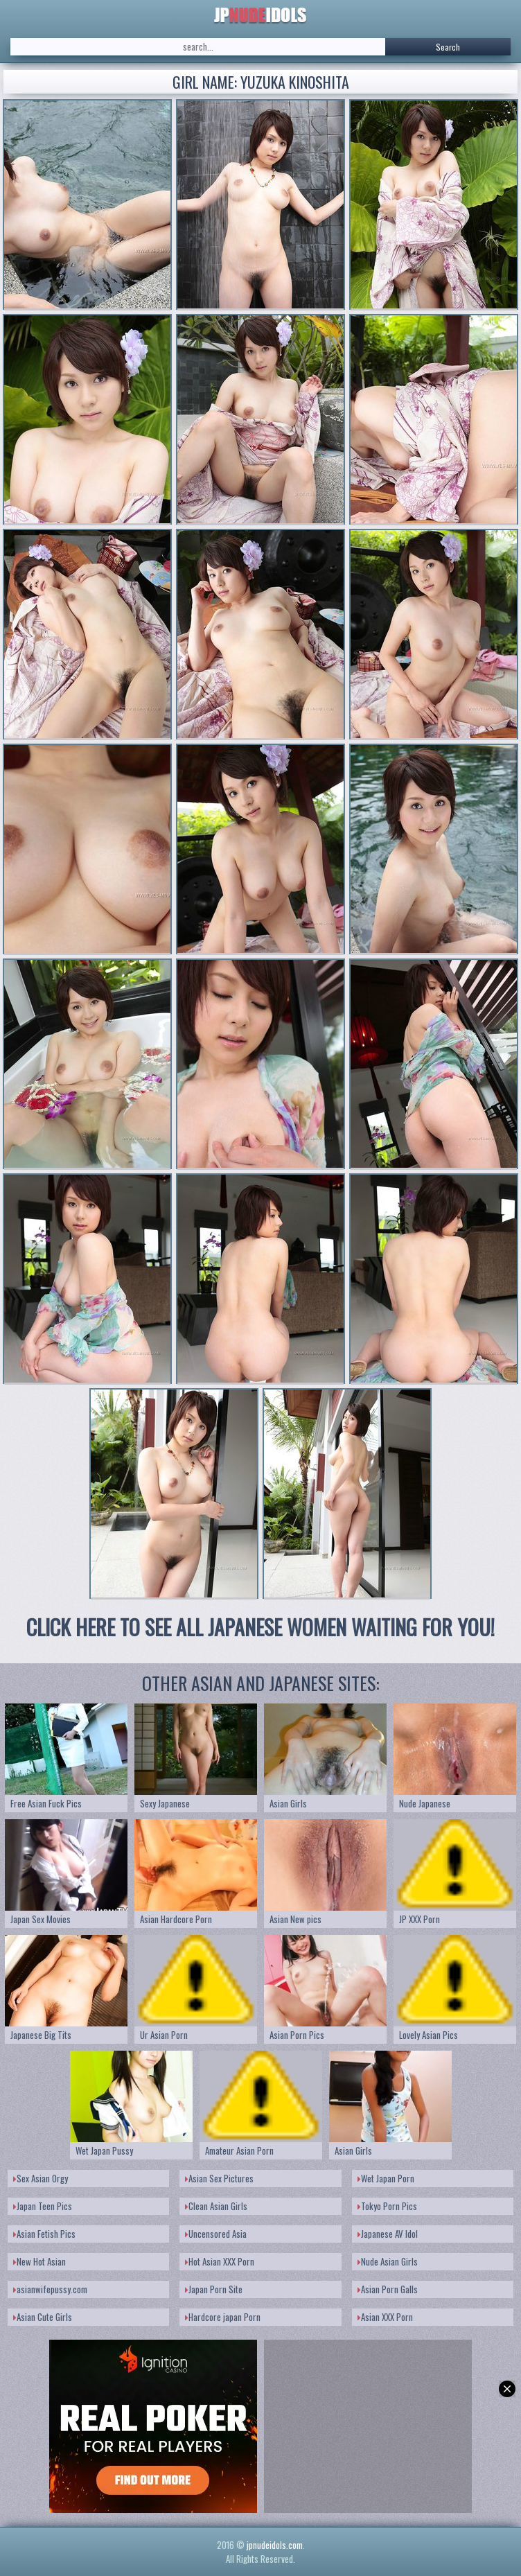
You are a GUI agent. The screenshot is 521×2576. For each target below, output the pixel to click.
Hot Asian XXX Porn (219, 2261)
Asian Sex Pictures (219, 2178)
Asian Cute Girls (42, 2317)
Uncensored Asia (216, 2234)
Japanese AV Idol (387, 2234)
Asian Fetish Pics (44, 2234)
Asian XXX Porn (385, 2317)
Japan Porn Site (213, 2289)
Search (448, 47)
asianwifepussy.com (50, 2289)
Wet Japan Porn (385, 2178)
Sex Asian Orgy (40, 2178)
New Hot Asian (39, 2261)
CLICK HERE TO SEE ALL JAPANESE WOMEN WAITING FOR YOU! (260, 1626)
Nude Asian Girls (387, 2261)
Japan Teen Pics (42, 2206)
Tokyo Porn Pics (387, 2206)
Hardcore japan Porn (222, 2317)
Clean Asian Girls (216, 2206)
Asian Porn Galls (387, 2289)
